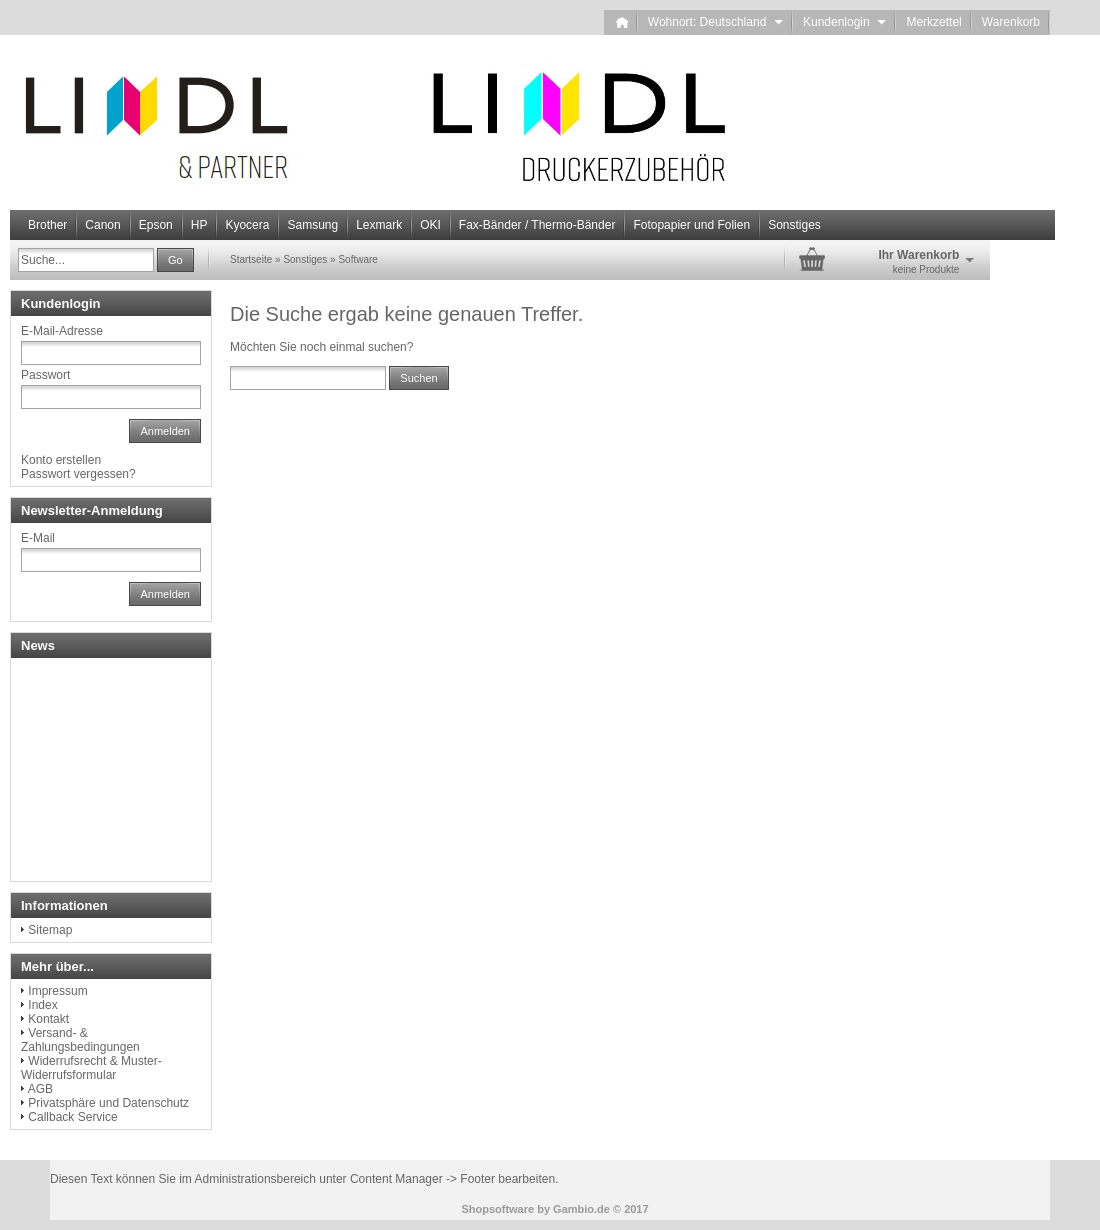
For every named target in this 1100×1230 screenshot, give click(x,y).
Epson (156, 225)
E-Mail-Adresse (62, 331)
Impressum (57, 991)
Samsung (312, 225)
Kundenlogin (844, 22)
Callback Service (72, 1117)
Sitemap (50, 930)
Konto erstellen (61, 460)
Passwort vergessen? (78, 474)
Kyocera (247, 225)
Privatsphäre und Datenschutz (108, 1103)
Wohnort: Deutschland (715, 22)
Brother (47, 225)
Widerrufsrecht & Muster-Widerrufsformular (91, 1068)
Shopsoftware (497, 1209)
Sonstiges (794, 225)
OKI (430, 225)
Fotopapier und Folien (691, 225)
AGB (40, 1089)
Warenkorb (1011, 22)
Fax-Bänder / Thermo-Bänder (537, 225)
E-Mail (38, 538)
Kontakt (48, 1019)
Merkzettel (933, 22)
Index (42, 1005)
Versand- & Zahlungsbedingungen (80, 1040)
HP (199, 225)
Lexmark (379, 225)
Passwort (45, 375)
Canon (102, 225)
